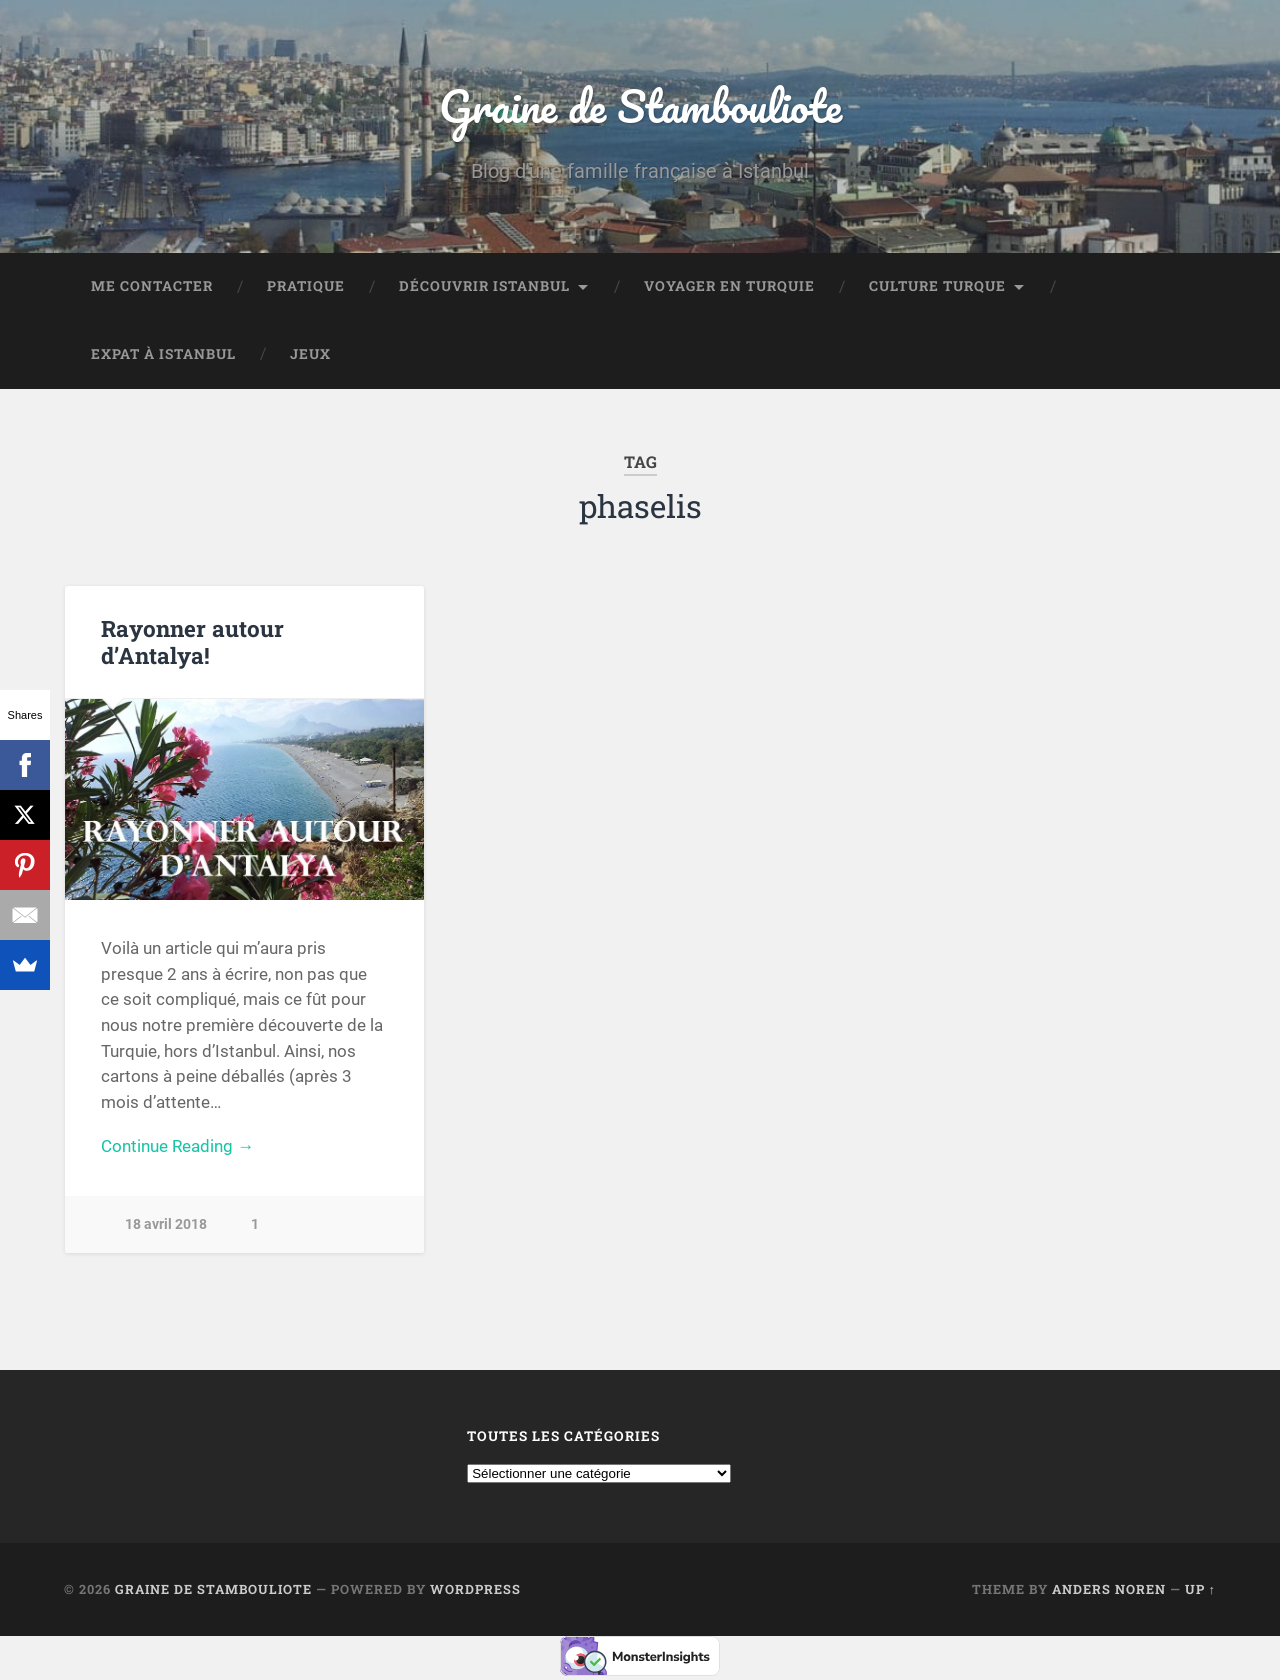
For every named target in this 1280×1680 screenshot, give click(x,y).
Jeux (310, 354)
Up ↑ (1200, 1589)
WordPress (475, 1589)
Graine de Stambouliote (640, 105)
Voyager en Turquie (729, 286)
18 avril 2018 (166, 1224)
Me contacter (152, 286)
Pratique (306, 286)
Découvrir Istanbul (484, 286)
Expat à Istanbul (163, 354)
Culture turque (937, 286)
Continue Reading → (177, 1146)
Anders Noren (1109, 1589)
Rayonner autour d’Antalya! (192, 641)
